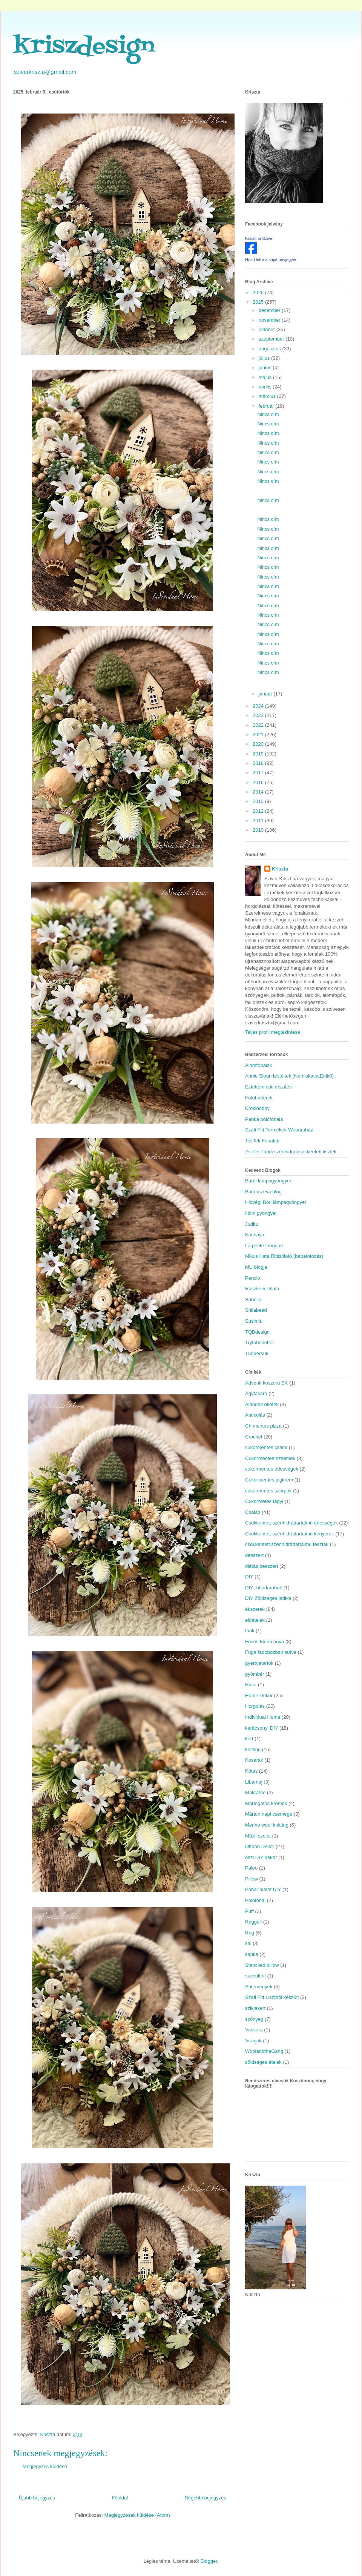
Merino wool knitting (266, 1825)
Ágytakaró (256, 1393)
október (267, 329)
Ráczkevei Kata (262, 1288)
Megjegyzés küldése (45, 2466)
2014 (259, 792)
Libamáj (253, 1782)
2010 (259, 830)
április (266, 387)
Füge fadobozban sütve (270, 1652)
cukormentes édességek (271, 1469)
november (270, 320)
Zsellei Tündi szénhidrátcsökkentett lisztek (291, 1151)
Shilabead (256, 1310)
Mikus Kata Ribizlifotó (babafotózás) (284, 1256)
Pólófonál (255, 1900)
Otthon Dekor (259, 1846)
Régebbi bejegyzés (205, 2498)
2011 (259, 820)
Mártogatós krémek (266, 1803)
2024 (259, 706)
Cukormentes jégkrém (269, 1480)
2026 (259, 292)
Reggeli (253, 1922)
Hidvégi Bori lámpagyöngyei (275, 1202)
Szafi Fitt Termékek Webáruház (279, 1130)
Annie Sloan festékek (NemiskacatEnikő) (289, 1076)
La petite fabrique (264, 1245)
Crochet (253, 1437)
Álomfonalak (258, 1065)
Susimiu (253, 1321)
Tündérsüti (256, 1353)
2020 (259, 744)
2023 (259, 715)
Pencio (252, 1278)
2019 (259, 754)
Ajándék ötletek (262, 1404)
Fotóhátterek (259, 1098)
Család (252, 1512)
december (270, 310)
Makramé (255, 1792)
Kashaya (254, 1234)
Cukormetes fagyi (264, 1501)
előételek (255, 1620)
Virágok (253, 2040)
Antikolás (255, 1415)
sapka (251, 1954)
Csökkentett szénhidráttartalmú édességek (291, 1523)
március (268, 396)
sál (248, 1943)
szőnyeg (254, 2019)
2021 (259, 734)
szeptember (272, 339)
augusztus (270, 349)
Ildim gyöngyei (260, 1213)
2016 (259, 782)
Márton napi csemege (268, 1814)
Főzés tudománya (264, 1641)
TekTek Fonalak (262, 1141)
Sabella (253, 1299)
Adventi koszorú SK (266, 1383)
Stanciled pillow (262, 1965)
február (267, 406)
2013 (259, 801)
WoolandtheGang (264, 2051)
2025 (259, 302)
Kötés (251, 1771)
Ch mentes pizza (263, 1426)
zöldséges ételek (263, 2062)
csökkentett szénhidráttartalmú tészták (286, 1544)
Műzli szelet (258, 1836)
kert (249, 1738)
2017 (259, 772)
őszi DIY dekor (261, 1857)
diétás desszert (261, 1566)
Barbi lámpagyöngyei (268, 1181)
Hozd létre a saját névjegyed (271, 259)
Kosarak (254, 1760)
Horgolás (255, 1706)
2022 (259, 725)
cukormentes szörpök (268, 1491)
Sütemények (258, 1987)
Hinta (250, 1684)
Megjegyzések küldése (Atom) (137, 2515)
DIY (249, 1577)
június (266, 367)
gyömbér (254, 1674)
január (266, 694)
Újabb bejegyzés (37, 2498)
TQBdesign (257, 1332)
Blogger (209, 2561)
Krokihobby (257, 1108)
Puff (249, 1911)
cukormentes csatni (266, 1447)
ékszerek (255, 1609)
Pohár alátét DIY (263, 1889)
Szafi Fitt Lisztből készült (272, 1997)
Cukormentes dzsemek (270, 1458)
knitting (253, 1749)
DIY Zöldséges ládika (268, 1598)
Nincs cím (268, 414)
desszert (254, 1555)
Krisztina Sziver (259, 238)
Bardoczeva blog (263, 1191)
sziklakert (255, 2008)
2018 (259, 763)
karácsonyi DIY (261, 1728)
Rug (249, 1933)
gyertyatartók (259, 1663)
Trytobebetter (259, 1342)
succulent (255, 1976)
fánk (250, 1630)
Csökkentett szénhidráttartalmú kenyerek (289, 1534)
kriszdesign (83, 47)
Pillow (251, 1879)
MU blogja (256, 1267)
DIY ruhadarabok (263, 1587)
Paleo (251, 1868)
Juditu (251, 1224)
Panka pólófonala (264, 1119)
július (265, 358)
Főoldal (120, 2498)
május (266, 377)
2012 (259, 811)
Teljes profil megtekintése (272, 1032)
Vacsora (254, 2030)
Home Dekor (259, 1695)
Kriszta (280, 869)
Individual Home (262, 1717)
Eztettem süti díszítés (268, 1087)
